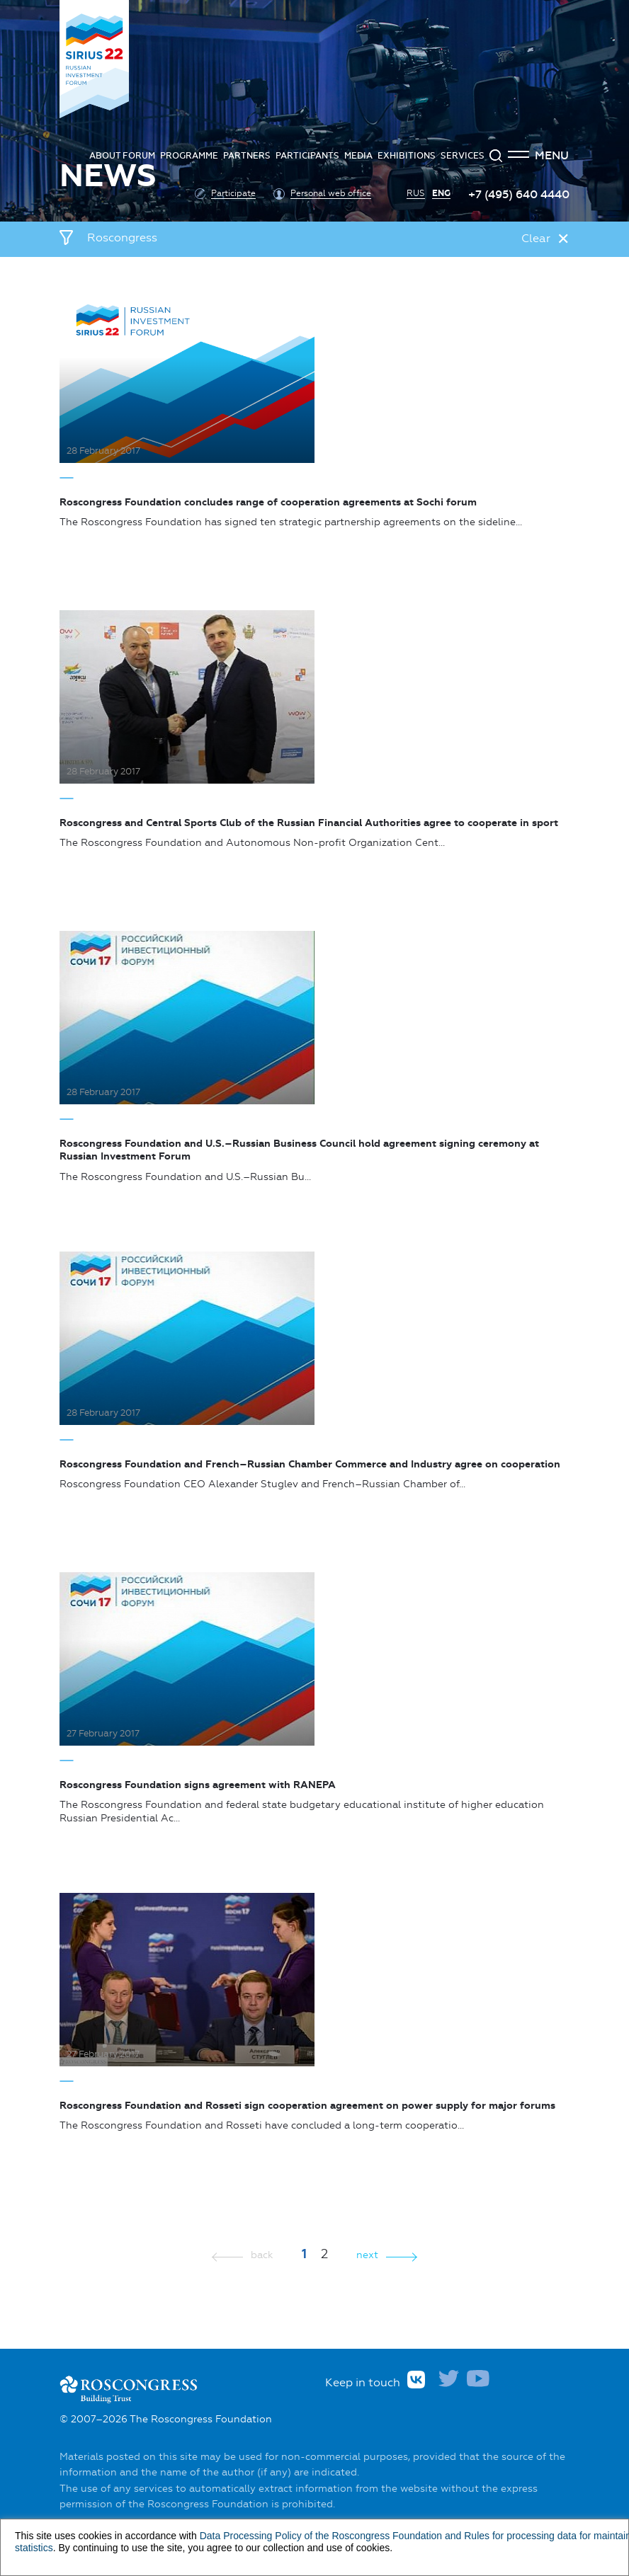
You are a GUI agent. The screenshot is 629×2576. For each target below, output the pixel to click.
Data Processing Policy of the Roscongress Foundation (321, 2535)
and (453, 2535)
